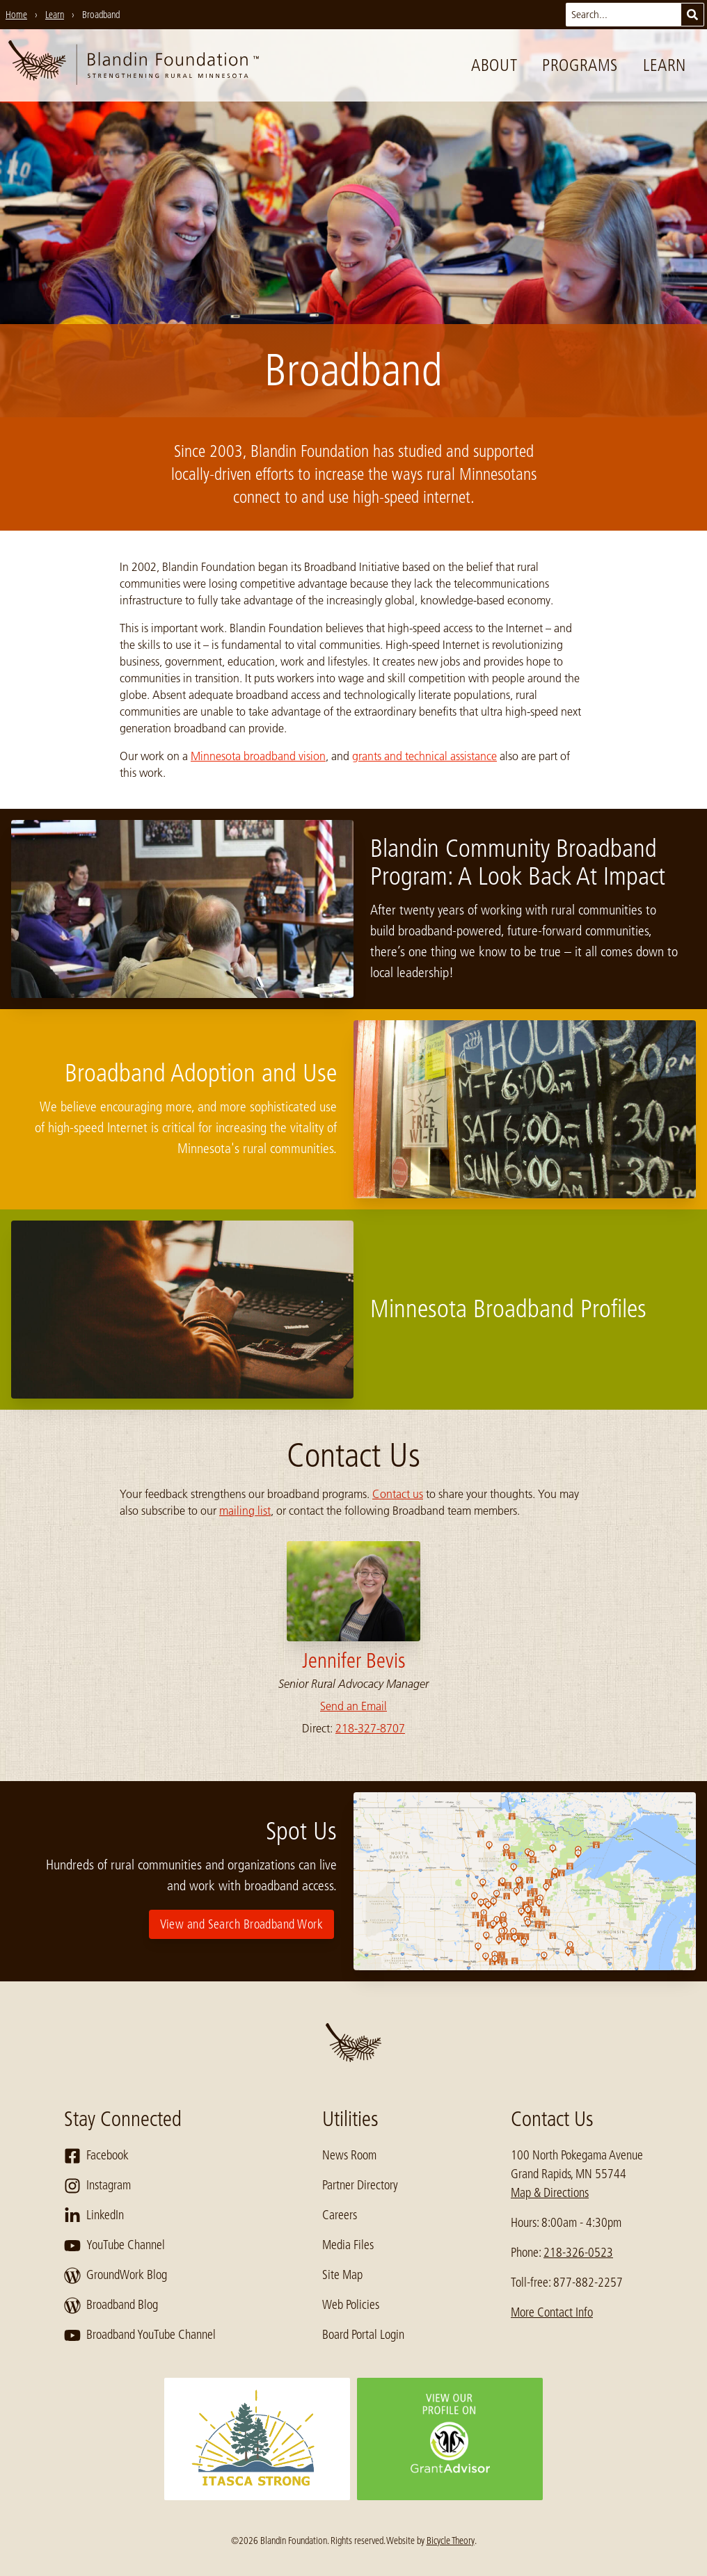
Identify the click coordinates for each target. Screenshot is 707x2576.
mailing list (245, 1511)
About (494, 65)
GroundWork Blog (115, 2275)
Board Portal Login (363, 2334)
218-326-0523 (578, 2252)
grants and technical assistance (424, 756)
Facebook (96, 2156)
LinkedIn (94, 2215)
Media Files (348, 2245)
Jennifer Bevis (354, 1660)
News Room (349, 2155)
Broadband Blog (111, 2305)
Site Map (342, 2275)
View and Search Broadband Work (242, 1924)
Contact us (397, 1494)
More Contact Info (552, 2312)
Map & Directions (550, 2192)
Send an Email (353, 1706)
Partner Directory (360, 2185)
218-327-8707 (370, 1728)
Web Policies (350, 2304)
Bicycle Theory (451, 2540)
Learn (664, 65)
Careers (339, 2215)
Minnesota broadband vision (258, 756)
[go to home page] (133, 65)
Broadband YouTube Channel (140, 2335)
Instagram (97, 2185)
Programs (580, 65)
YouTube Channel (114, 2245)
